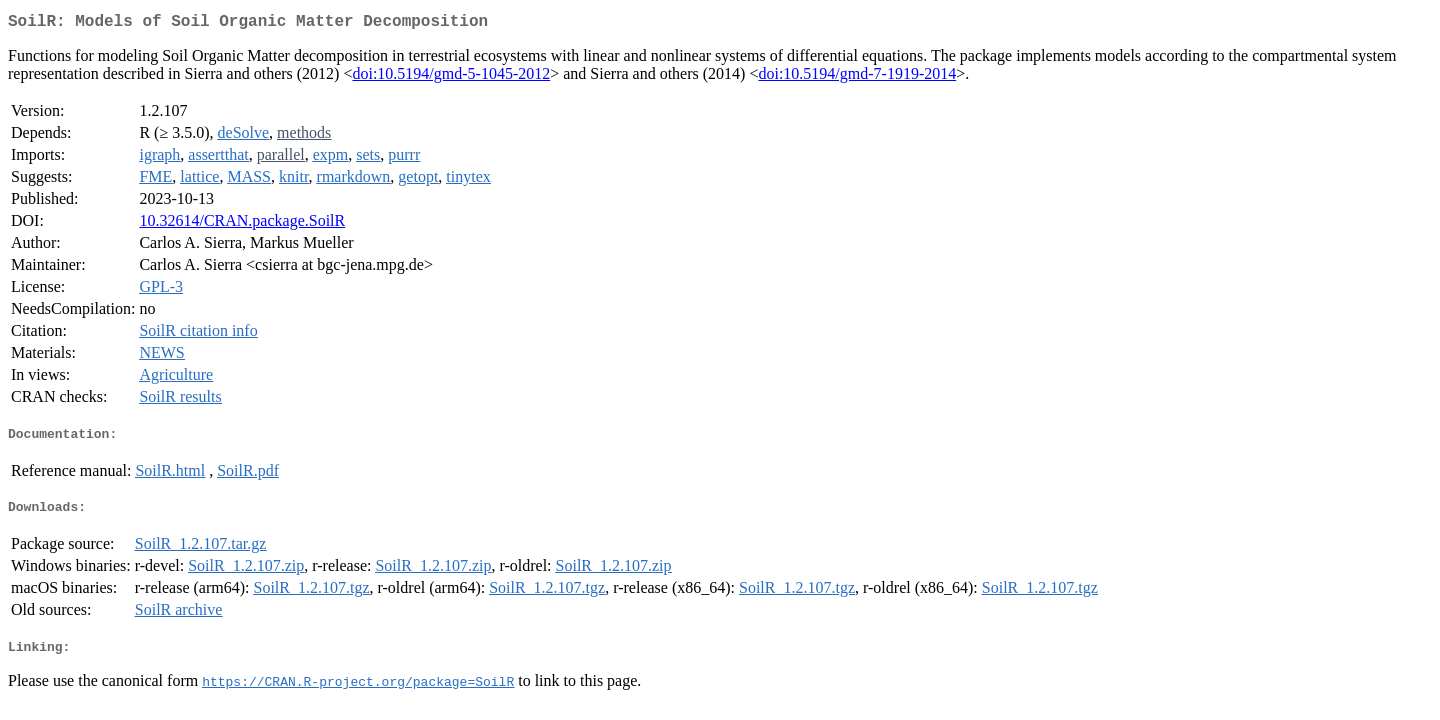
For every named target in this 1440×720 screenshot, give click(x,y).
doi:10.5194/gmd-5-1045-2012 (451, 77)
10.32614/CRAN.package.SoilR (242, 224)
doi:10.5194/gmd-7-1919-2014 (857, 77)
